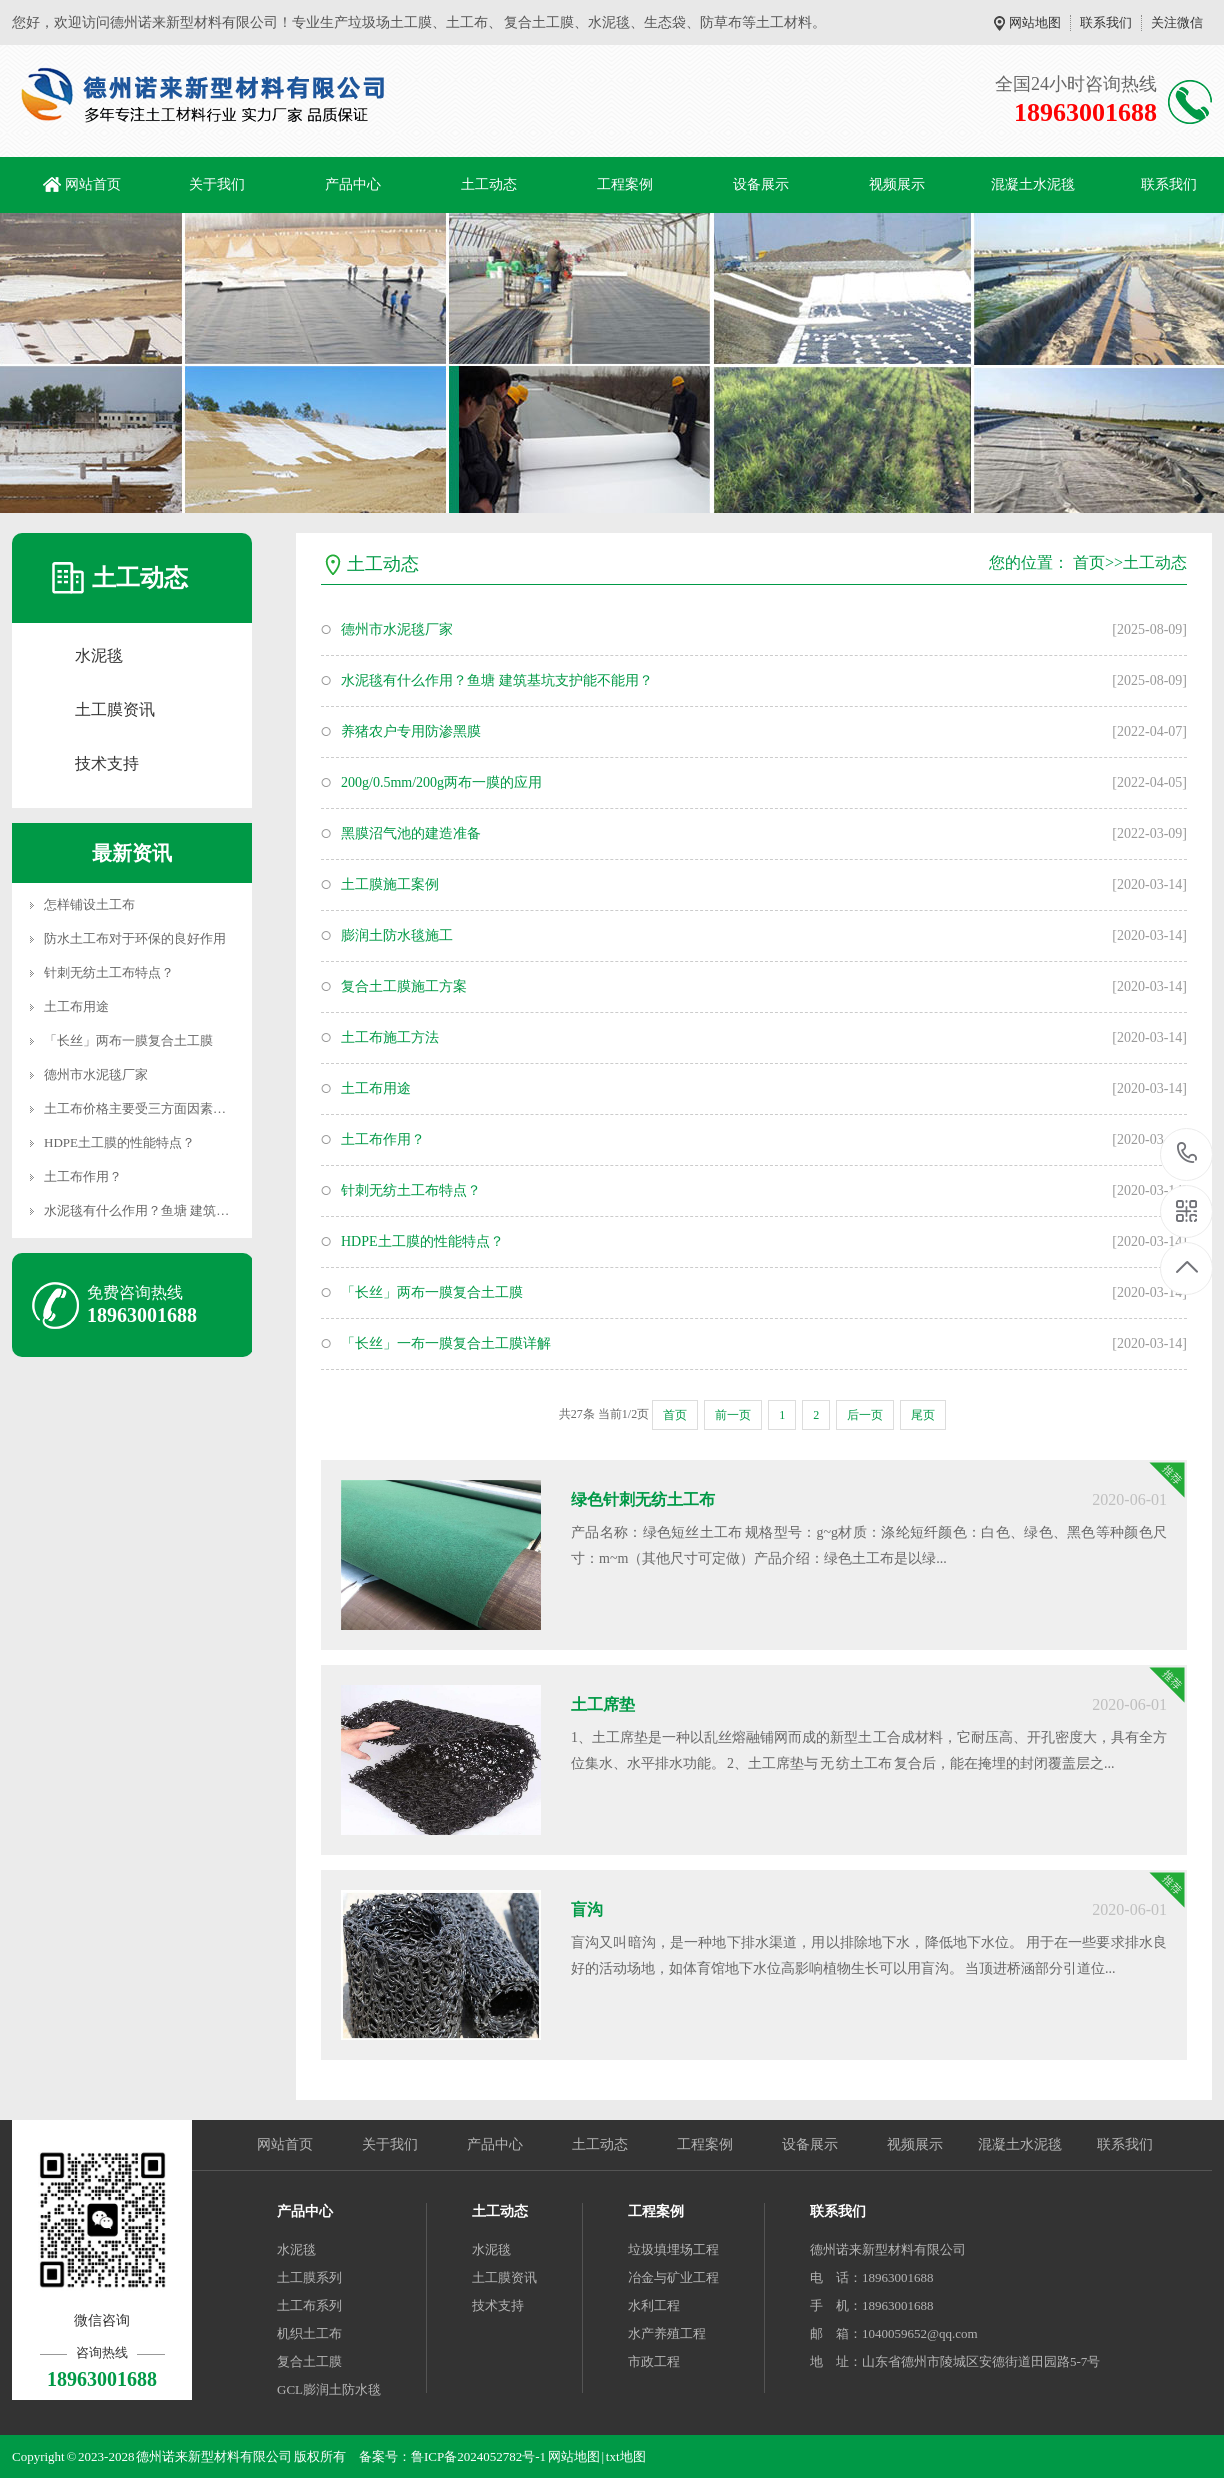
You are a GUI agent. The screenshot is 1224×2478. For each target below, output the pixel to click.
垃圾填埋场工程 (673, 2249)
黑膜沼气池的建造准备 (411, 833)
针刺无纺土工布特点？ (109, 972)
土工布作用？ (83, 1176)
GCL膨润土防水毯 (329, 2389)
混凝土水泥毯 (1033, 184)
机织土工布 (309, 2333)
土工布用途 (76, 1006)
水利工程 (654, 2305)
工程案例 (625, 184)
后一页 (865, 1415)
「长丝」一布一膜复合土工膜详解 (446, 1343)
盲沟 (587, 1909)
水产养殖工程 (667, 2333)
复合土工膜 (309, 2361)
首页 (1089, 562)
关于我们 (217, 184)
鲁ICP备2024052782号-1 (478, 2456)
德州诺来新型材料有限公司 (888, 2249)
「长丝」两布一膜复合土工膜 (128, 1040)
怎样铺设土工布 (89, 904)
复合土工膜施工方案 (404, 986)
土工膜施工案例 (390, 884)
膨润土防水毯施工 (397, 935)
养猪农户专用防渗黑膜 (411, 731)
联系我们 (1106, 22)
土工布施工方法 (390, 1037)
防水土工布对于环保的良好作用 (135, 938)
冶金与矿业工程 (673, 2277)
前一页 (733, 1415)
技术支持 (107, 763)
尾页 (923, 1415)
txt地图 (626, 2456)
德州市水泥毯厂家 (96, 1074)
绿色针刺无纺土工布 (643, 1499)
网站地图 (1035, 22)
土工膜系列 (309, 2277)
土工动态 (489, 184)
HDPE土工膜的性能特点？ (119, 1142)
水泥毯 (99, 655)
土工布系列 (309, 2305)
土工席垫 (603, 1704)
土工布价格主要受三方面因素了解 (141, 1108)
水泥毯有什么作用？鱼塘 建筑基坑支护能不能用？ (188, 1210)
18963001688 (1187, 1153)
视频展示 (897, 184)
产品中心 (353, 184)
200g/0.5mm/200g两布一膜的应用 (441, 782)
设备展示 (761, 184)
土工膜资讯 (115, 709)
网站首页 (93, 184)
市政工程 (654, 2361)
